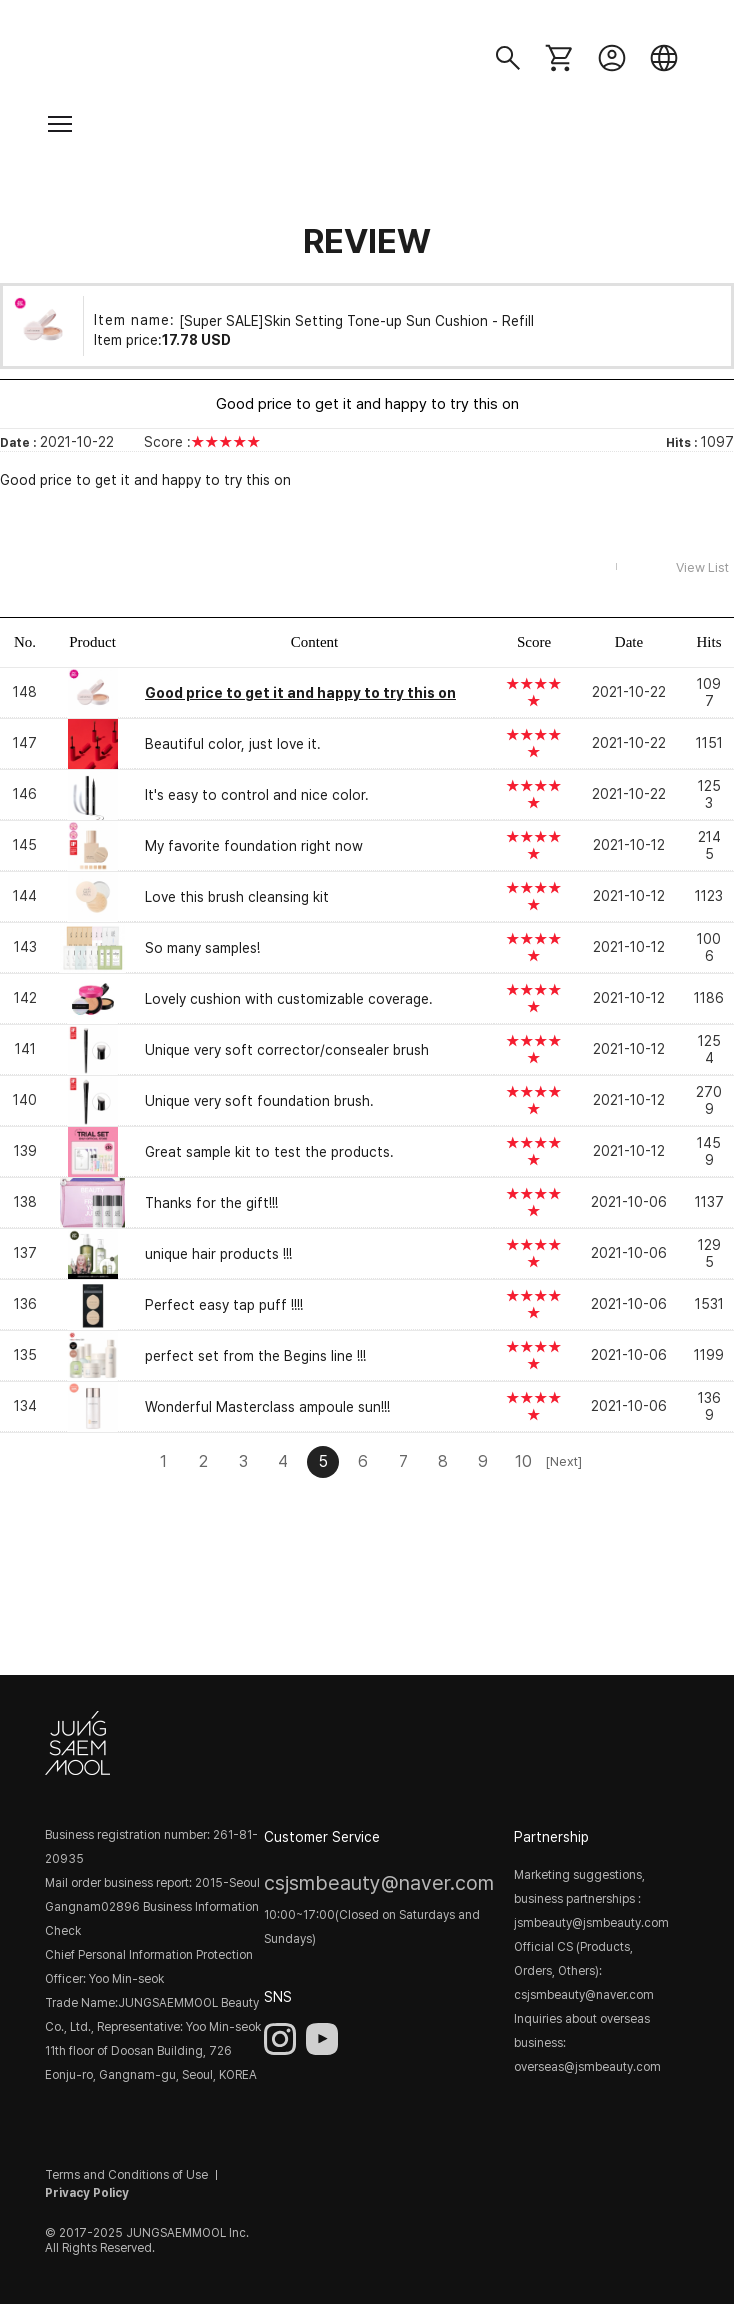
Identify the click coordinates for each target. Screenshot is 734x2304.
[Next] (563, 1461)
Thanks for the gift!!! (211, 1203)
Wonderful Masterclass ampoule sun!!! (267, 1407)
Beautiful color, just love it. (233, 744)
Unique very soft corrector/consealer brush (287, 1050)
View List (702, 567)
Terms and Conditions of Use (126, 2175)
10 (523, 1461)
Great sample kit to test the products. (269, 1152)
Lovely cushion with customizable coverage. (289, 999)
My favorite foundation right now (254, 846)
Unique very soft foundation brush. (259, 1101)
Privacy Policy (87, 2193)
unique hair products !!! (218, 1254)
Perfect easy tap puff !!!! (224, 1305)
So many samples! (202, 948)
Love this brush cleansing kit (237, 897)
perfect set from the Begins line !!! (255, 1356)
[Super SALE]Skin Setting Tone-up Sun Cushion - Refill (356, 320)
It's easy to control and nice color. (257, 795)
